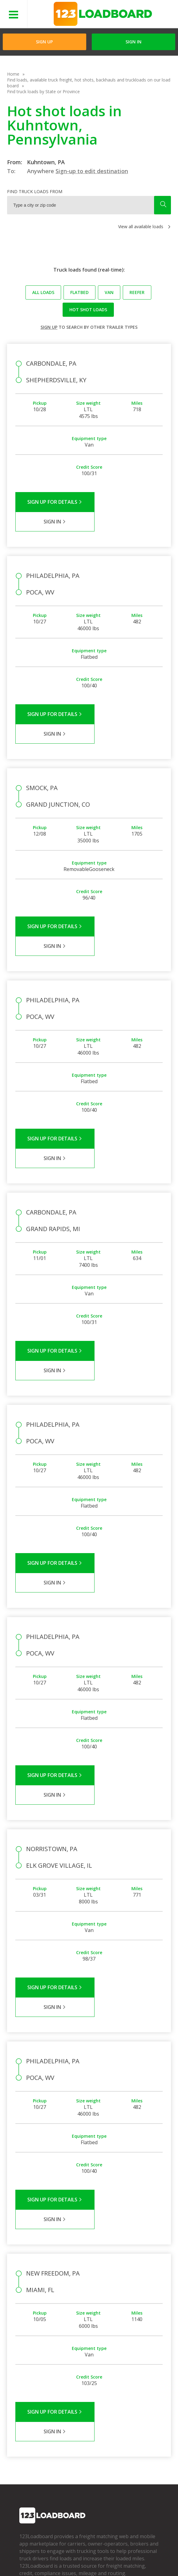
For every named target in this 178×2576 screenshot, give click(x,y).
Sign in (133, 42)
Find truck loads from (34, 191)
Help (134, 2551)
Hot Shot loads (88, 309)
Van (109, 292)
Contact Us (52, 2560)
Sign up (49, 327)
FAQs (71, 2412)
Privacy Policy (72, 2551)
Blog (24, 2439)
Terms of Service (35, 2551)
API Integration (108, 2551)
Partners (27, 2421)
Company (28, 2412)
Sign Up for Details (52, 502)
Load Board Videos (85, 2439)
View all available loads (140, 226)
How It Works (125, 2421)
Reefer (137, 292)
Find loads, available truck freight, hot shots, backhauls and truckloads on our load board (88, 83)
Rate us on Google (124, 2560)
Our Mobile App (127, 2430)
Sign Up (44, 42)
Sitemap (78, 2560)
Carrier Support (81, 2421)
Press (24, 2430)
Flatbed (79, 292)
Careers (25, 2560)
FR (96, 2560)
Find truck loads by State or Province (43, 91)
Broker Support (81, 2430)
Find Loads (123, 2412)
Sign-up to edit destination (92, 171)
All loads (43, 292)
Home (13, 74)
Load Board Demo (131, 2439)
